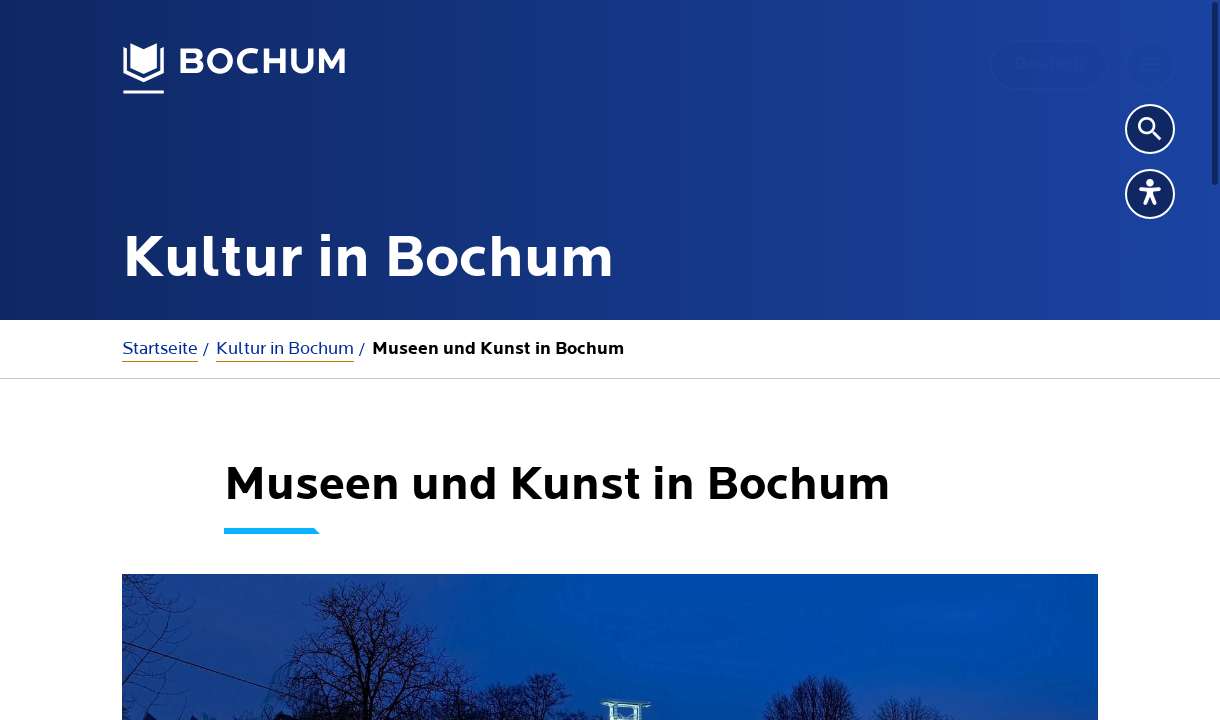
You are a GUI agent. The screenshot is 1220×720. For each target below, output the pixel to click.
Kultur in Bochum (285, 348)
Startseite (160, 348)
